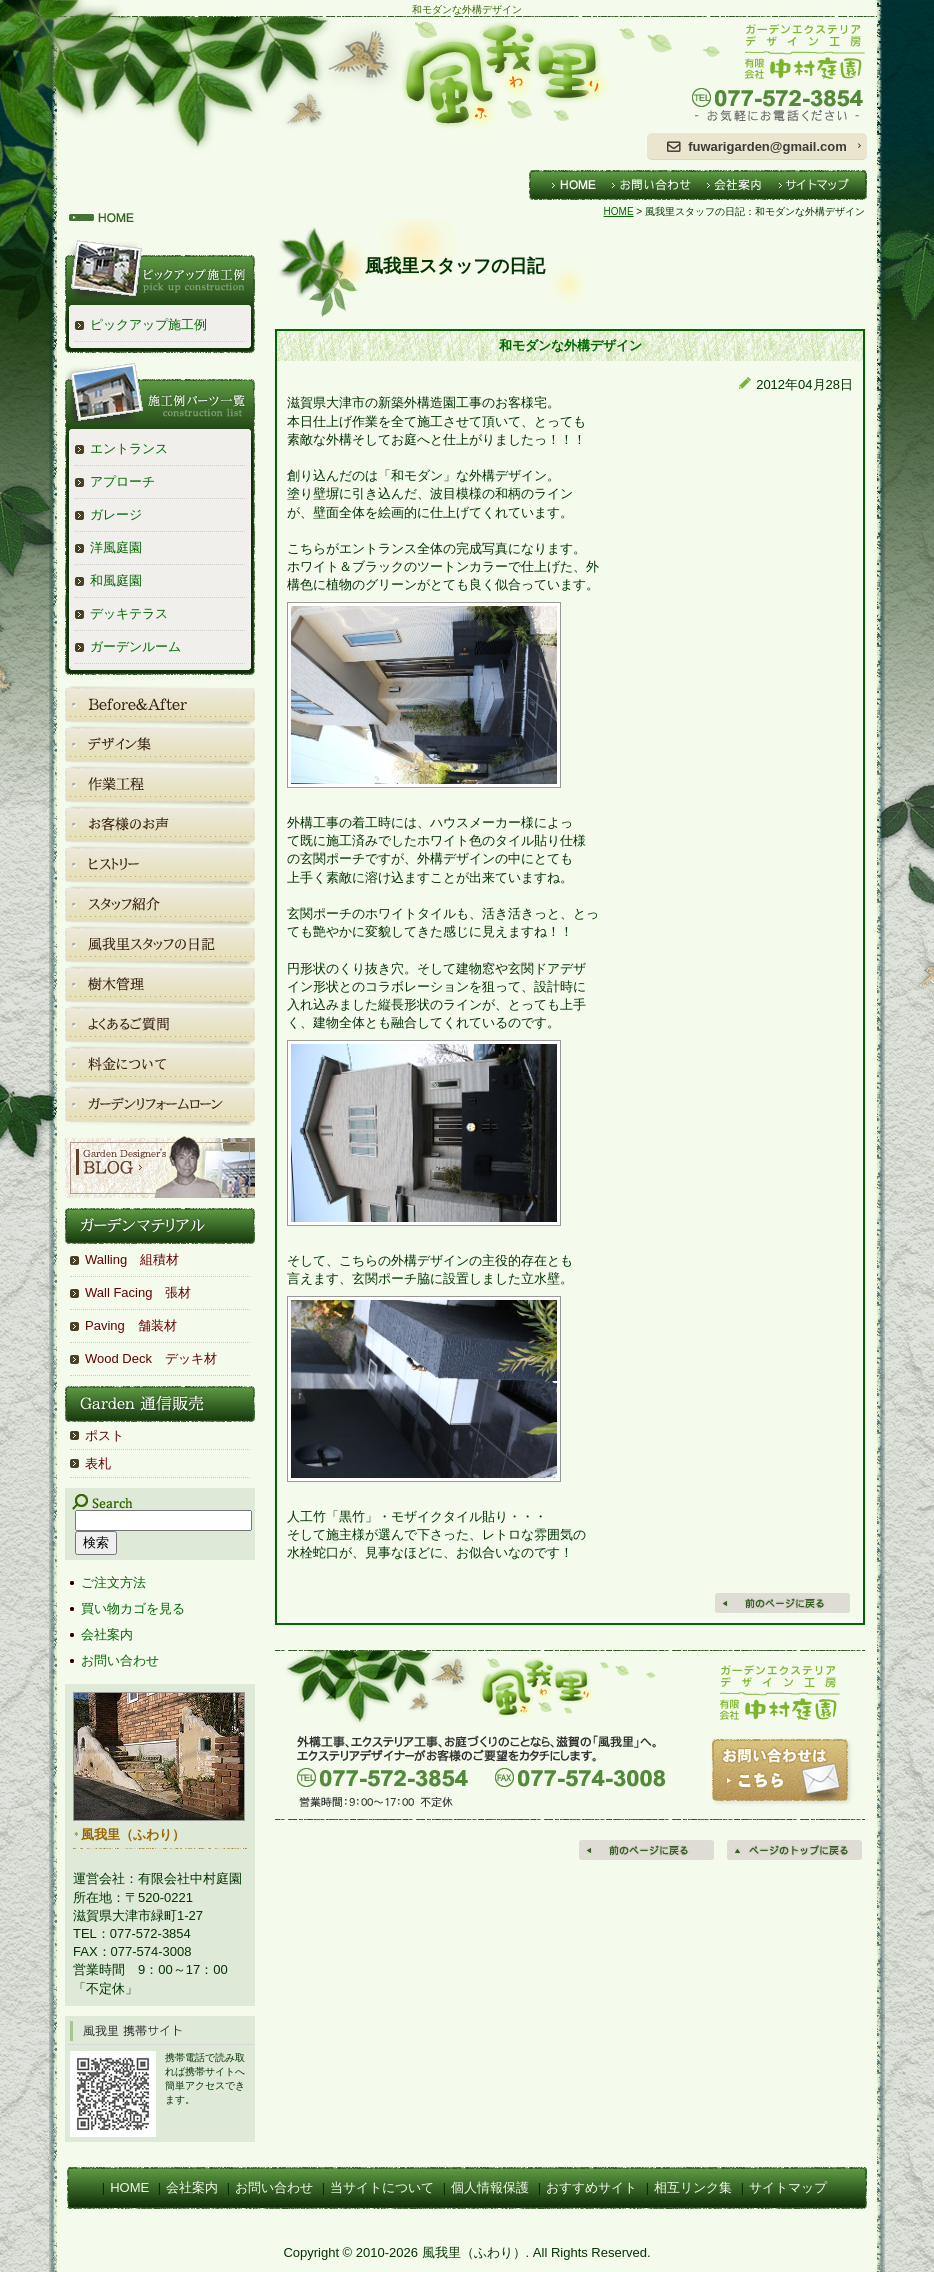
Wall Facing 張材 (138, 1292)
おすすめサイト (591, 2187)
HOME (619, 211)
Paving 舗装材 (131, 1325)
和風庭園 (116, 580)
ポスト (104, 1435)
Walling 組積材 (132, 1259)
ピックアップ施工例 (148, 324)
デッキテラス (129, 613)
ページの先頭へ (796, 1850)
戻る (784, 1603)
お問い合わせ (120, 1660)
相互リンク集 (693, 2187)
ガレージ (116, 514)
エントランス (129, 448)
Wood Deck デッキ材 (151, 1358)
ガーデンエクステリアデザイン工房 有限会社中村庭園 (757, 74)
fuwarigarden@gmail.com (767, 146)
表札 (98, 1463)
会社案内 (107, 1634)
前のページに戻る (648, 1850)
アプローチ (122, 481)
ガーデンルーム (135, 646)
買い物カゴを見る (133, 1608)
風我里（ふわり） (342, 74)
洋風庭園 (116, 547)
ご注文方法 (113, 1582)
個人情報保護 (490, 2187)
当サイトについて (382, 2187)
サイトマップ (788, 2187)
